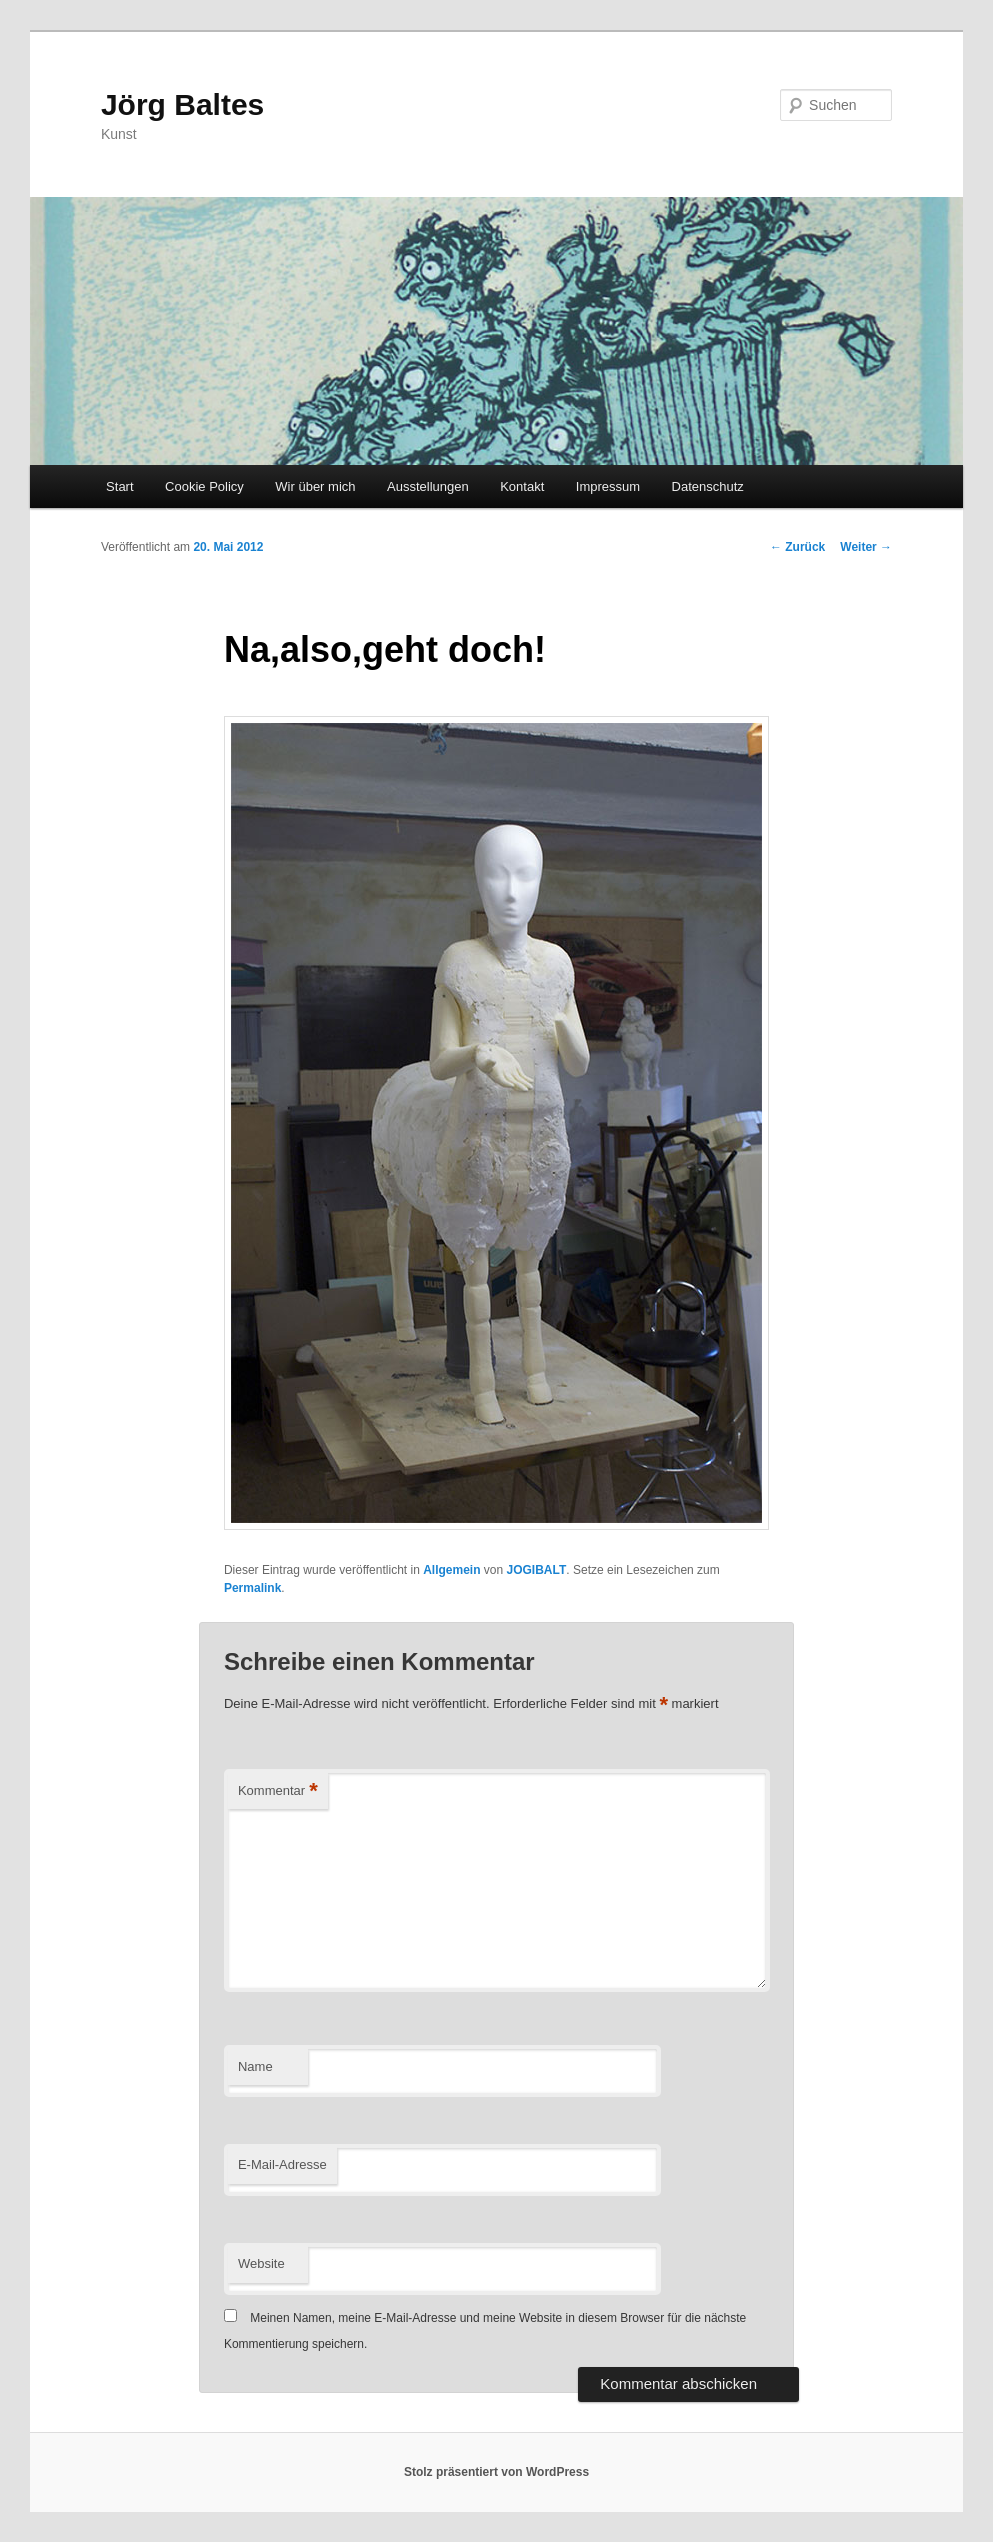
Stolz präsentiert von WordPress (496, 2472)
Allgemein (451, 1570)
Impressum (608, 486)
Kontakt (522, 486)
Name (255, 2066)
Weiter (866, 547)
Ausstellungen (428, 486)
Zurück (797, 547)
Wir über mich (315, 486)
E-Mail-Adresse (282, 2164)
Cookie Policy (204, 486)
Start (119, 486)
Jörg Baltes (182, 104)
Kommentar (278, 1791)
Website (261, 2263)
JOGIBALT (537, 1570)
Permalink (252, 1588)
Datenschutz (708, 486)
